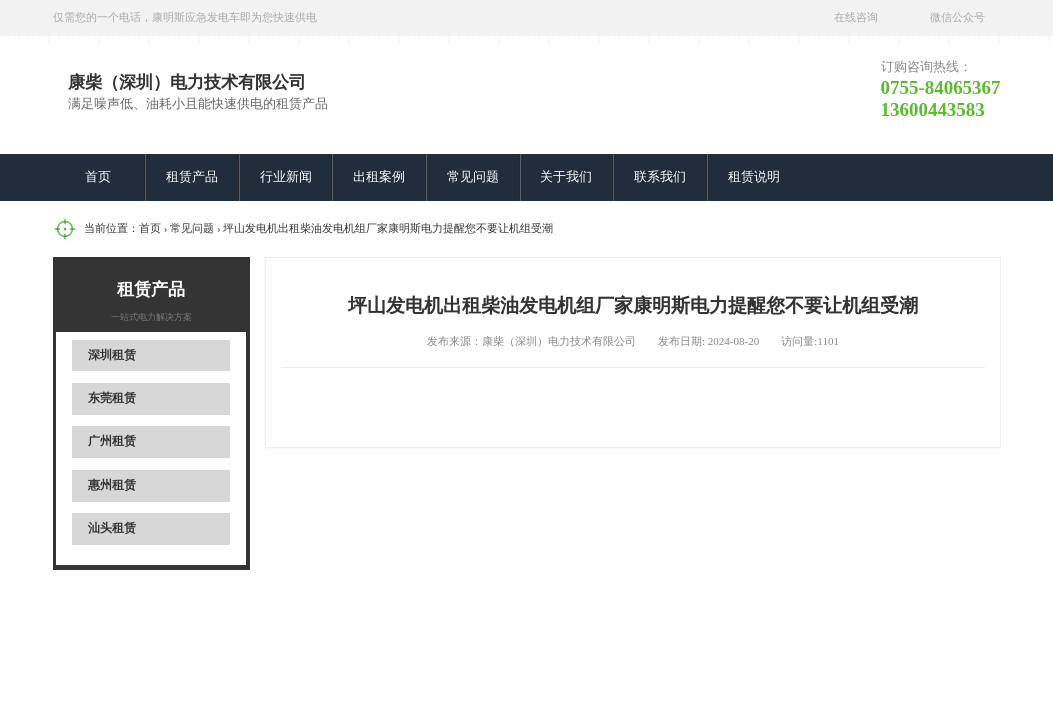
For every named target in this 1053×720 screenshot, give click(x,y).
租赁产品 (192, 177)
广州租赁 (112, 441)
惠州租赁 (112, 485)
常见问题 (473, 177)
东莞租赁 (112, 398)
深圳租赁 (112, 355)
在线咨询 (856, 17)
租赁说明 (754, 177)
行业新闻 (286, 177)
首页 (98, 177)
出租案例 (379, 177)
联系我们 (660, 177)
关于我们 (566, 177)
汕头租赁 (112, 528)
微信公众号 (957, 17)
